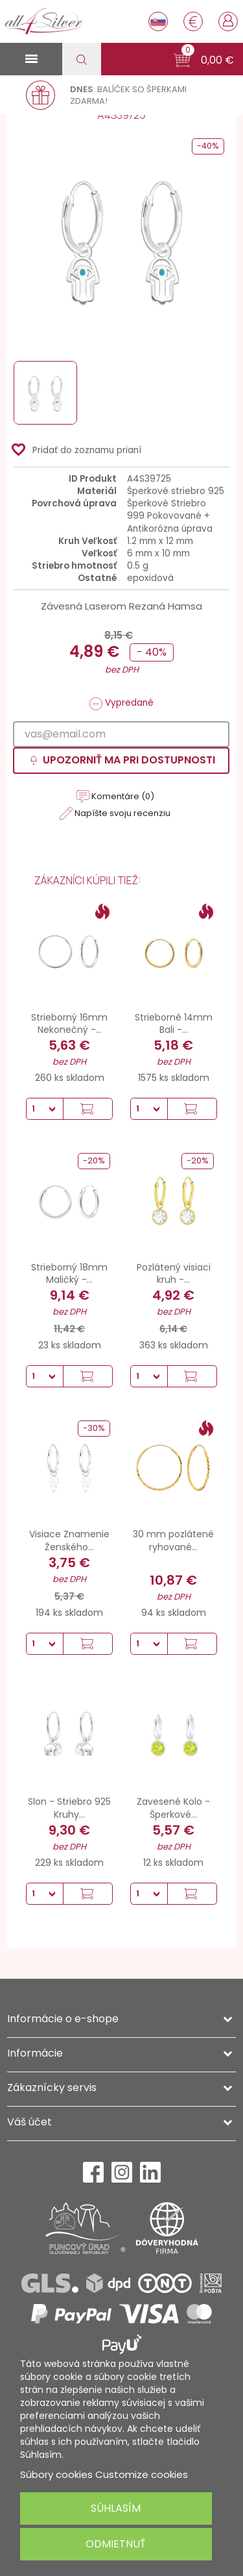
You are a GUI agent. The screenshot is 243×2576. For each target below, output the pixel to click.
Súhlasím (116, 2508)
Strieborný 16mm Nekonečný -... (69, 1024)
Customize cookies (141, 2474)
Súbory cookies (56, 2474)
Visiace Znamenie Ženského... (69, 1541)
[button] (203, 60)
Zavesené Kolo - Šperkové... (173, 1808)
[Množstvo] (45, 1108)
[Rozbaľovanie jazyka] (158, 21)
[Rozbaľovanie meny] (193, 21)
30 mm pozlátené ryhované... (173, 1541)
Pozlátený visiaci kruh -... (174, 1274)
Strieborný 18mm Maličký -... (69, 1274)
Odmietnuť (116, 2543)
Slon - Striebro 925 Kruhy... (69, 1808)
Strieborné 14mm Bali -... (174, 1024)
